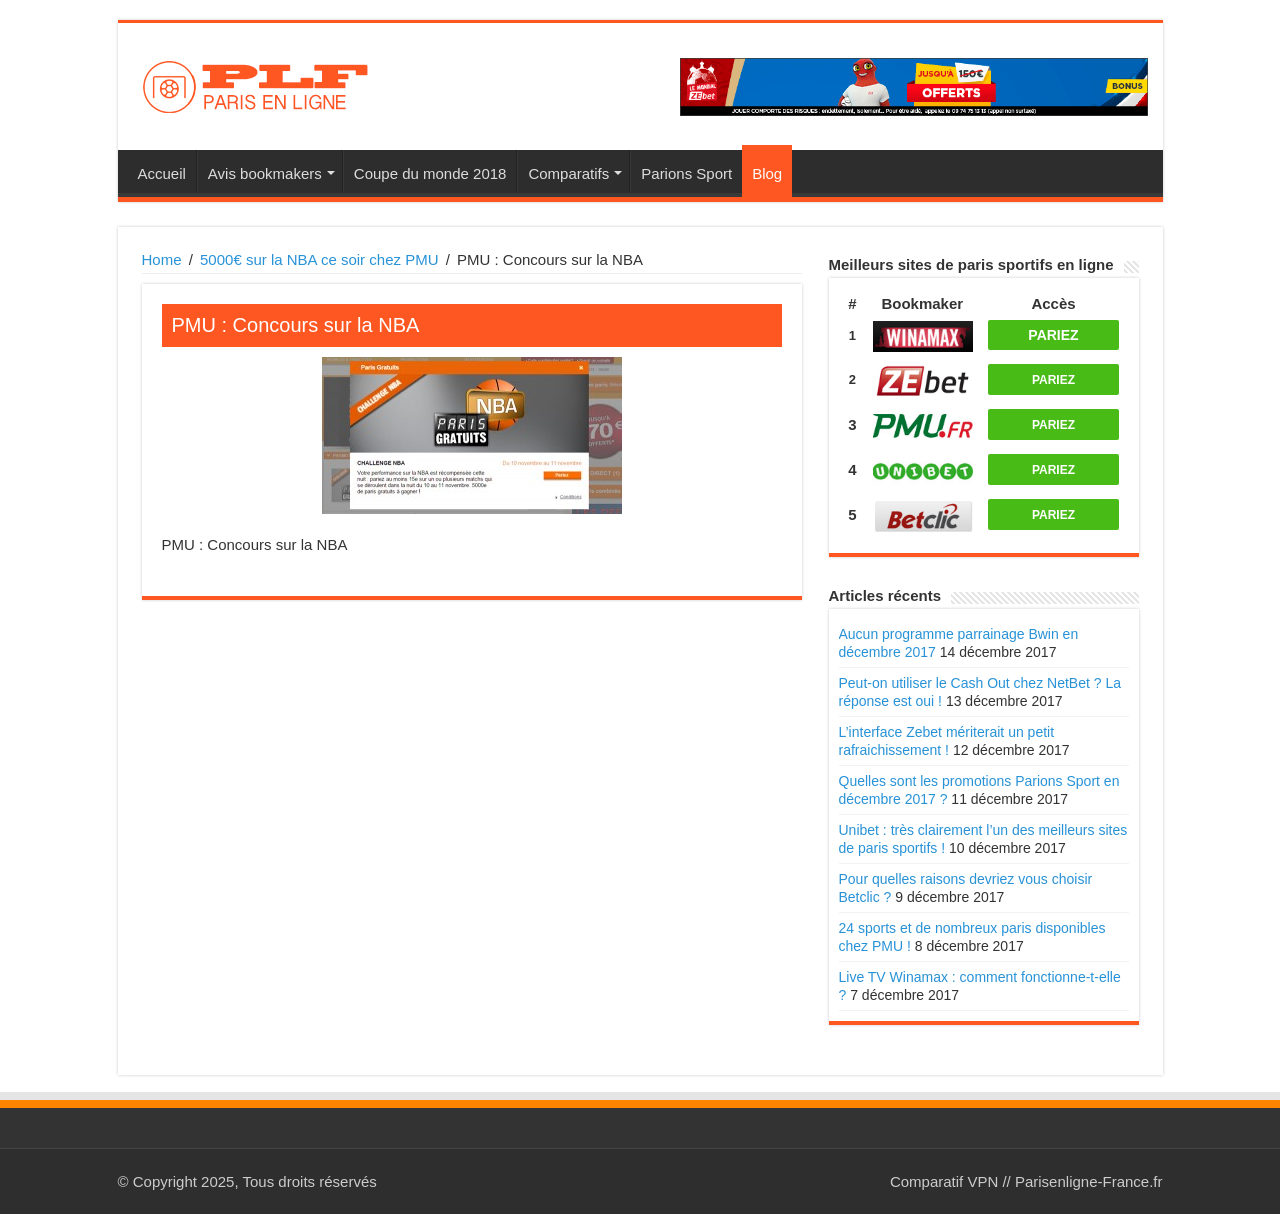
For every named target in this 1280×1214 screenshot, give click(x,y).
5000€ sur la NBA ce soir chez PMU (319, 259)
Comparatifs (568, 173)
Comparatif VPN (944, 1181)
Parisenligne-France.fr (1089, 1181)
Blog (767, 173)
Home (162, 259)
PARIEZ (1053, 335)
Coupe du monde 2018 (430, 173)
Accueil (162, 173)
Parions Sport (686, 173)
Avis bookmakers (265, 173)
